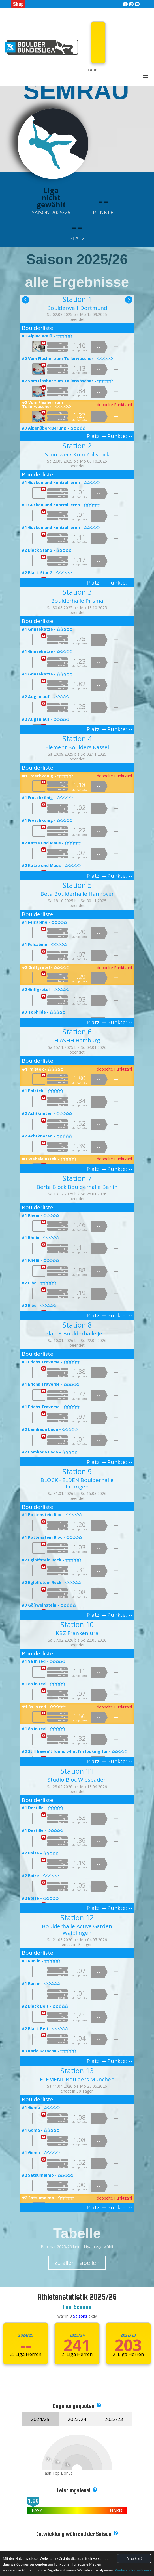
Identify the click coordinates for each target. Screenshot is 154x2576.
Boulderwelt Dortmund (77, 307)
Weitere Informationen (133, 2570)
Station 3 (77, 592)
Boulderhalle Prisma (77, 600)
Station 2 (77, 445)
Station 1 (77, 299)
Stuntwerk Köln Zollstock (77, 454)
